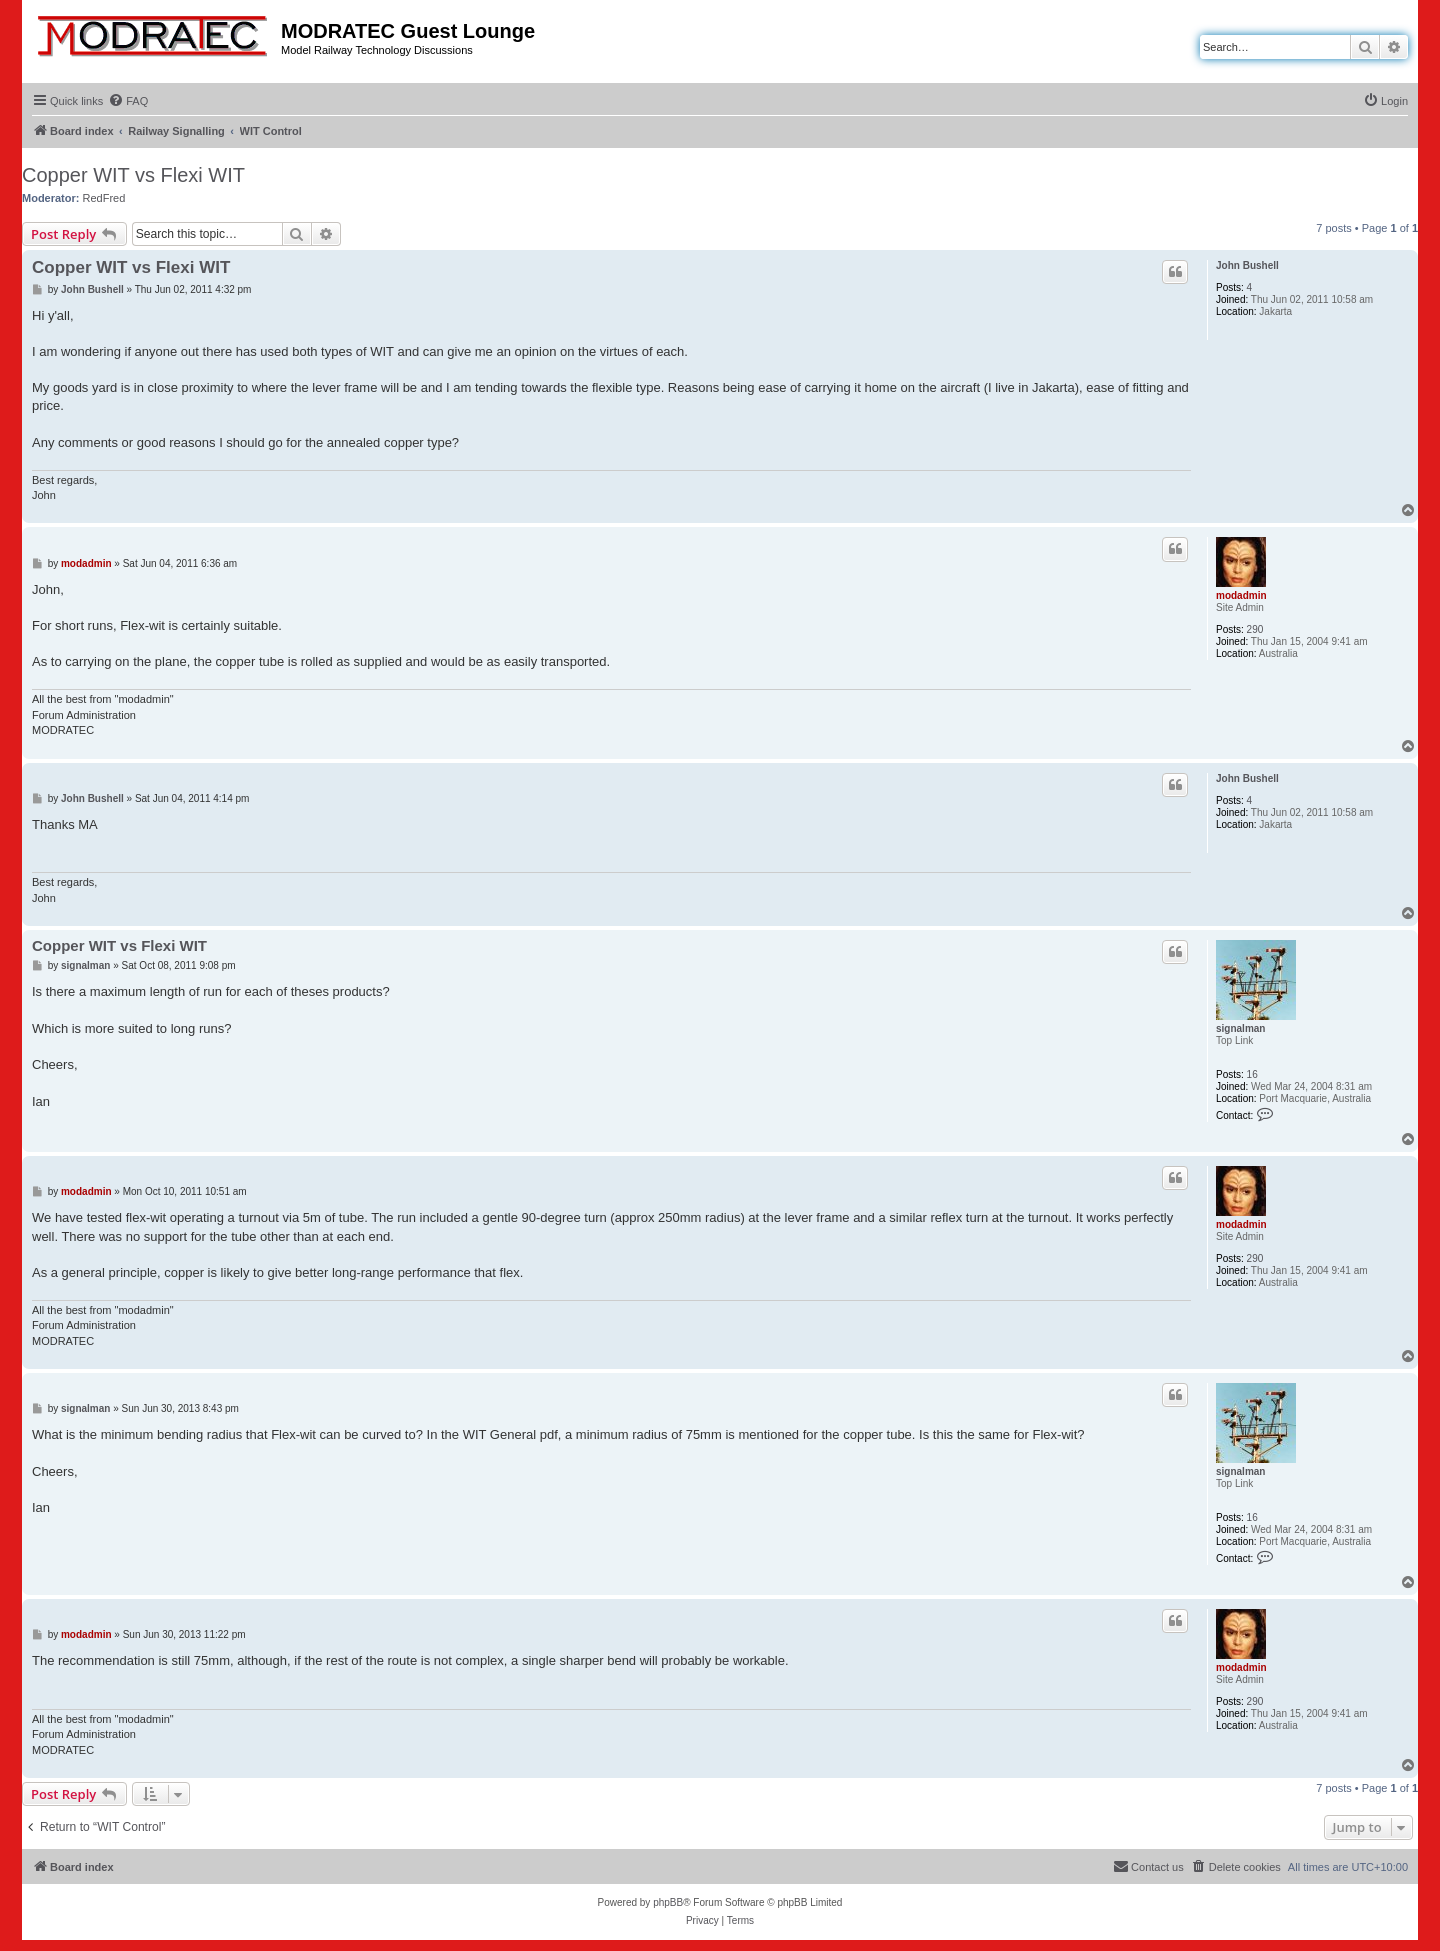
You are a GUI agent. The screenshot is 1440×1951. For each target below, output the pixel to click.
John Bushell (1247, 265)
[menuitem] (128, 101)
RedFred (104, 198)
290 (1255, 629)
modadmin (1241, 595)
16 (1252, 1074)
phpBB (668, 1902)
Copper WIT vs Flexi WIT (133, 175)
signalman (1240, 1028)
